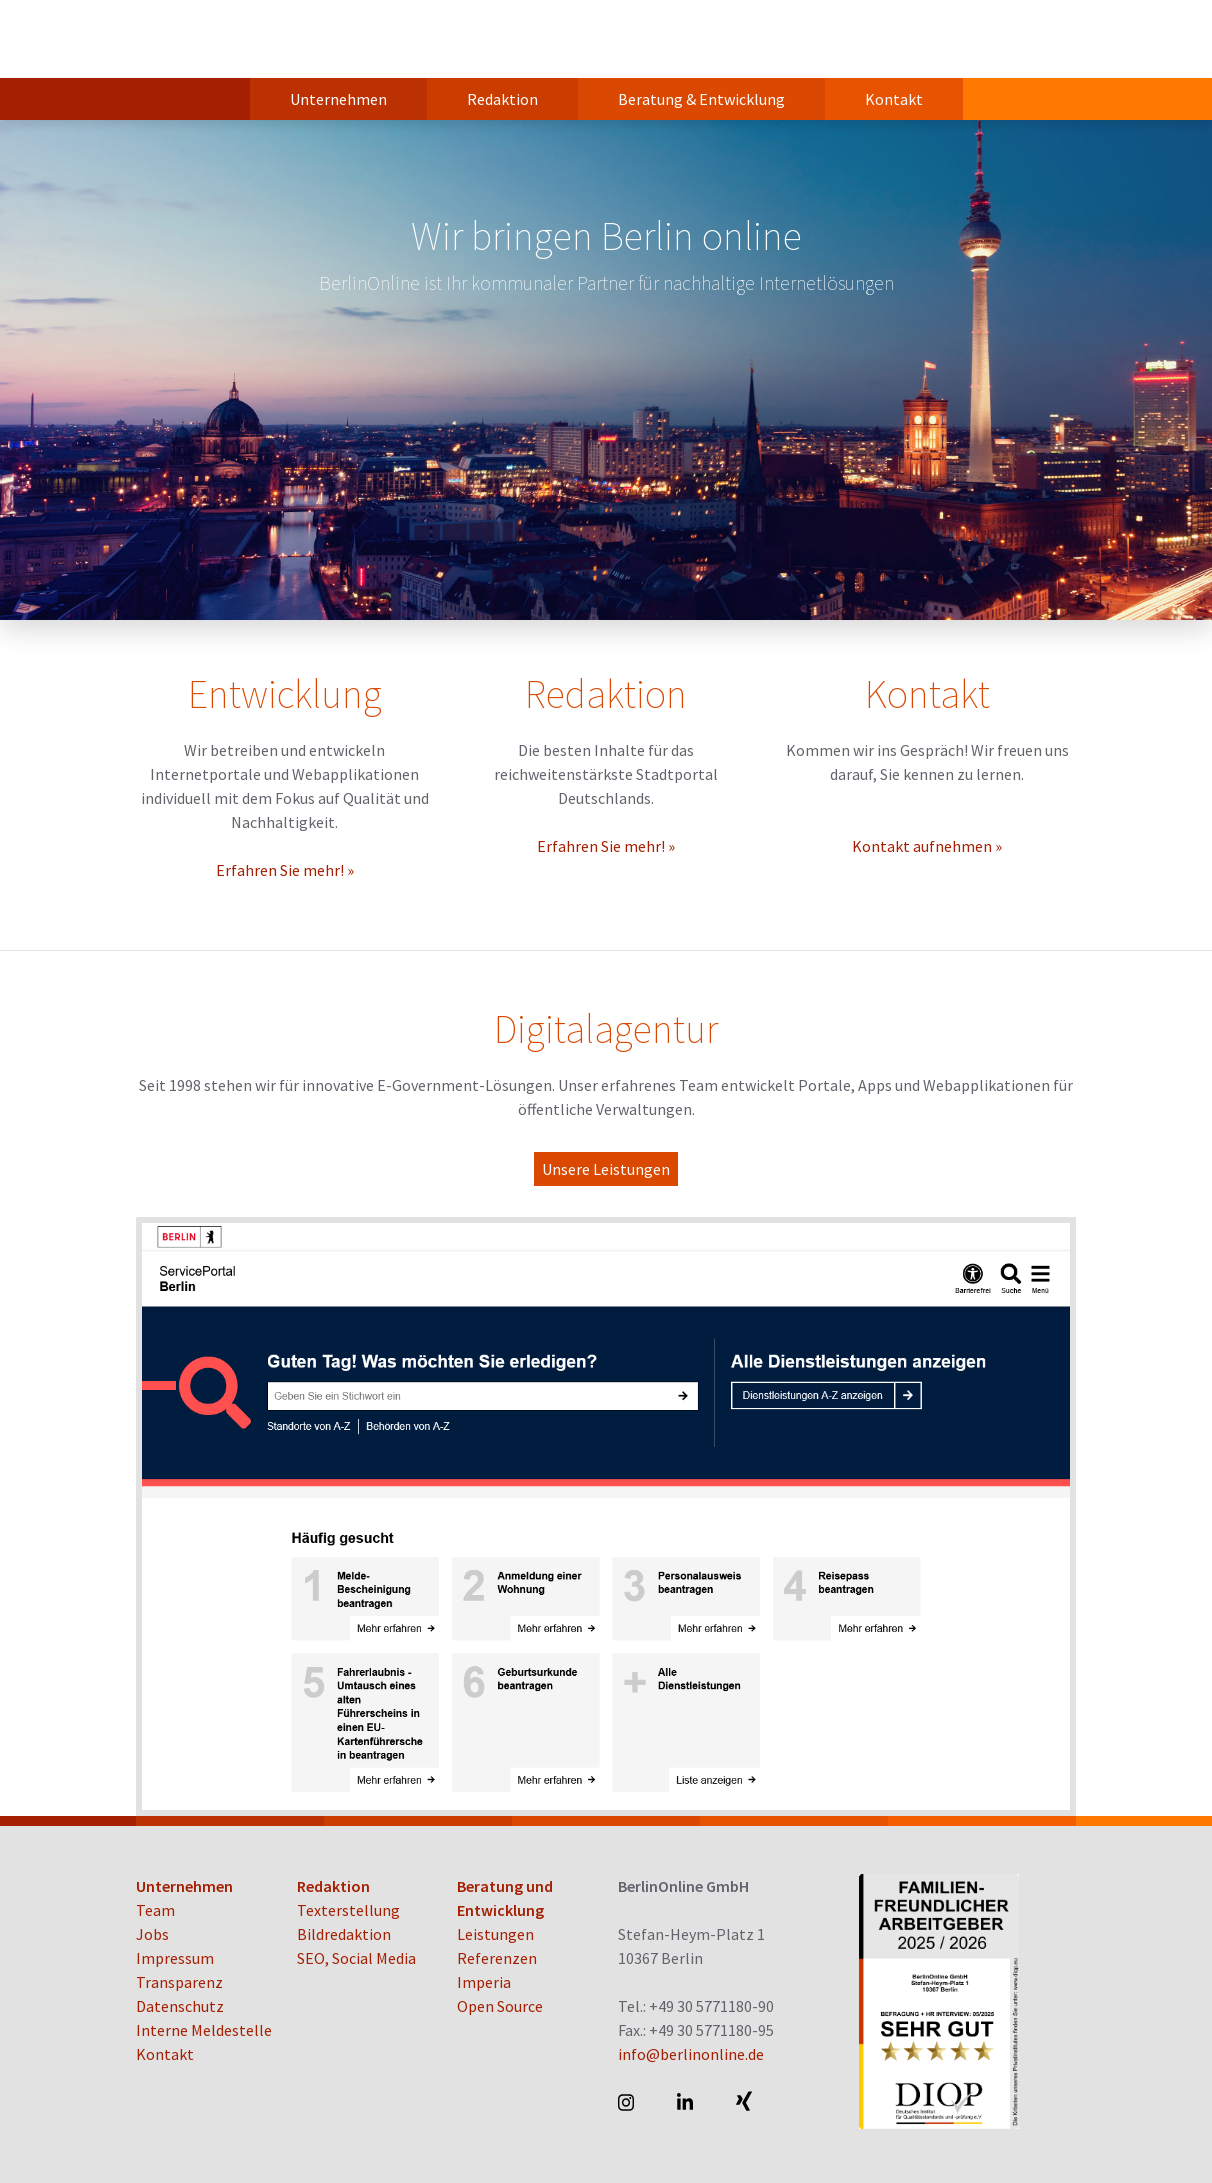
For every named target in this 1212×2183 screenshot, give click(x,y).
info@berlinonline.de (691, 2054)
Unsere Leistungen (606, 1169)
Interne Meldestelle (204, 2030)
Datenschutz (180, 2006)
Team (155, 1910)
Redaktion (502, 99)
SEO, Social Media (356, 1958)
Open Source (500, 2006)
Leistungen (495, 1934)
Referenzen (497, 1958)
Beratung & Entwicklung (701, 99)
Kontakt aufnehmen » (927, 846)
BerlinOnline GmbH (216, 39)
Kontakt (894, 99)
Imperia (484, 1982)
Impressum (175, 1958)
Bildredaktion (344, 1934)
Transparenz (179, 1982)
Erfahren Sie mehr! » (285, 870)
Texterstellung (348, 1910)
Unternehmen (338, 99)
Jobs (152, 1934)
